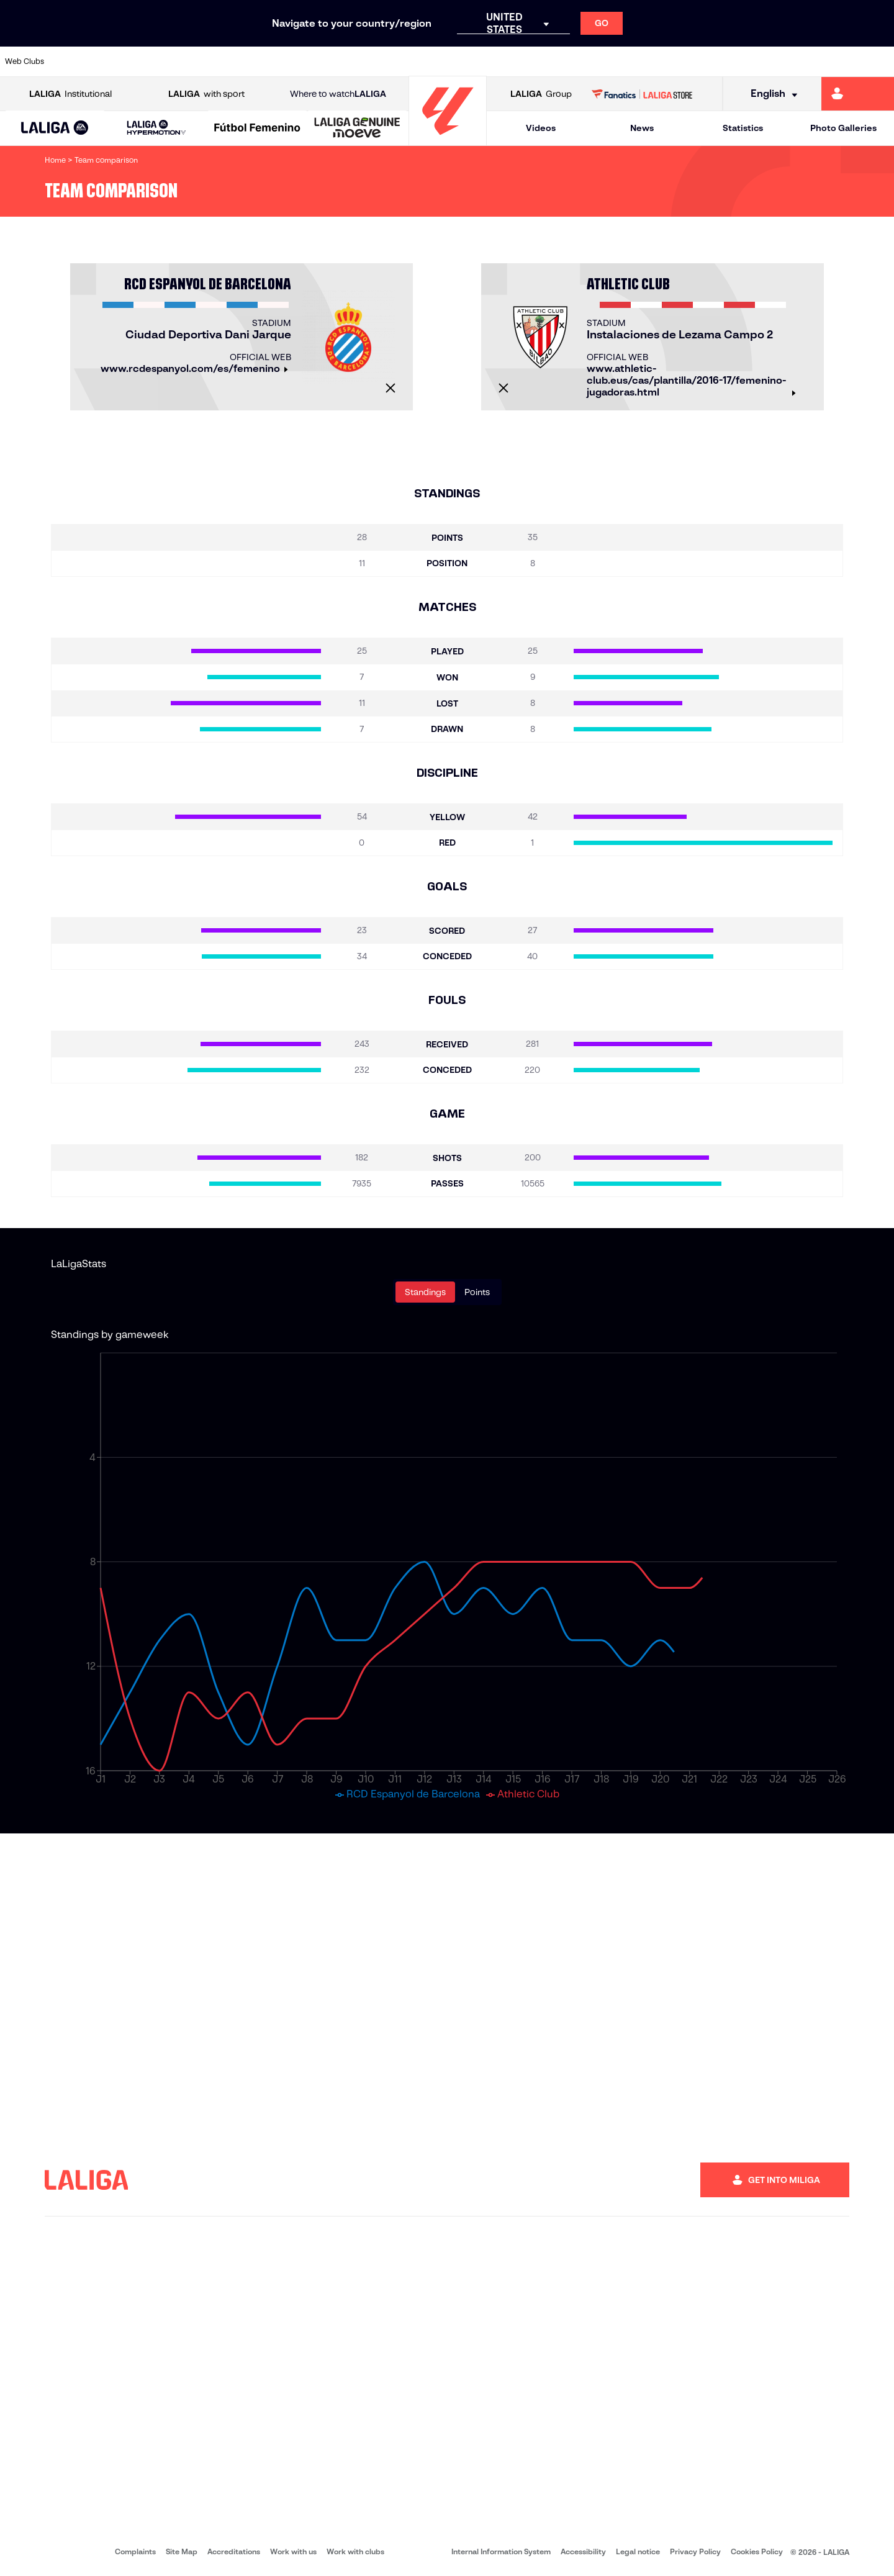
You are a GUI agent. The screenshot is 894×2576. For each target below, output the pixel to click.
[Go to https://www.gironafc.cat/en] (372, 61)
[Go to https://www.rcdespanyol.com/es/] (542, 61)
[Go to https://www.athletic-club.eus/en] (77, 61)
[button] (55, 128)
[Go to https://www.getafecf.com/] (330, 61)
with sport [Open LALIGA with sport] (206, 94)
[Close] (390, 388)
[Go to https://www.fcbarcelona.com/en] (288, 61)
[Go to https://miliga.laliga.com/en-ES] (857, 94)
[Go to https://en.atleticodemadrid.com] (119, 61)
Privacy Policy (695, 2551)
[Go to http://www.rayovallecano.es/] (457, 61)
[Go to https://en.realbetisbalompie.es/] (626, 61)
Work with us (293, 2551)
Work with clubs (355, 2551)
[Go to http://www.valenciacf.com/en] (837, 61)
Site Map (181, 2551)
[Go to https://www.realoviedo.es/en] (711, 61)
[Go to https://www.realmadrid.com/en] (668, 61)
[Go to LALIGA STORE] (642, 94)
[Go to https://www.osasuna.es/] (161, 61)
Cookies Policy (757, 2551)
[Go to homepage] (447, 140)
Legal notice (638, 2551)
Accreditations (233, 2551)
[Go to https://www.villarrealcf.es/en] (879, 61)
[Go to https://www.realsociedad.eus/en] (753, 61)
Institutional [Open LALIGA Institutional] (70, 94)
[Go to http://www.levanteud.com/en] (414, 61)
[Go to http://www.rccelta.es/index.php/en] (499, 61)
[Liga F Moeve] (257, 129)
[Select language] (770, 94)
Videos (541, 128)
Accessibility (583, 2551)
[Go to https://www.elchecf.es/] (246, 61)
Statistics (743, 128)
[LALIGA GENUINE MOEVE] (357, 129)
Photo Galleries (843, 128)
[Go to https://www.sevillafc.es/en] (795, 61)
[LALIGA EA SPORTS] (55, 129)
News (642, 128)
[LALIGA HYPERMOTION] (156, 128)
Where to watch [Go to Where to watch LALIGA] (338, 94)
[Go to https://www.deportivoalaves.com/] (203, 61)
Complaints (135, 2551)
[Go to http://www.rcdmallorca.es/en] (584, 61)
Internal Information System (501, 2551)
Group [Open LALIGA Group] (541, 94)
